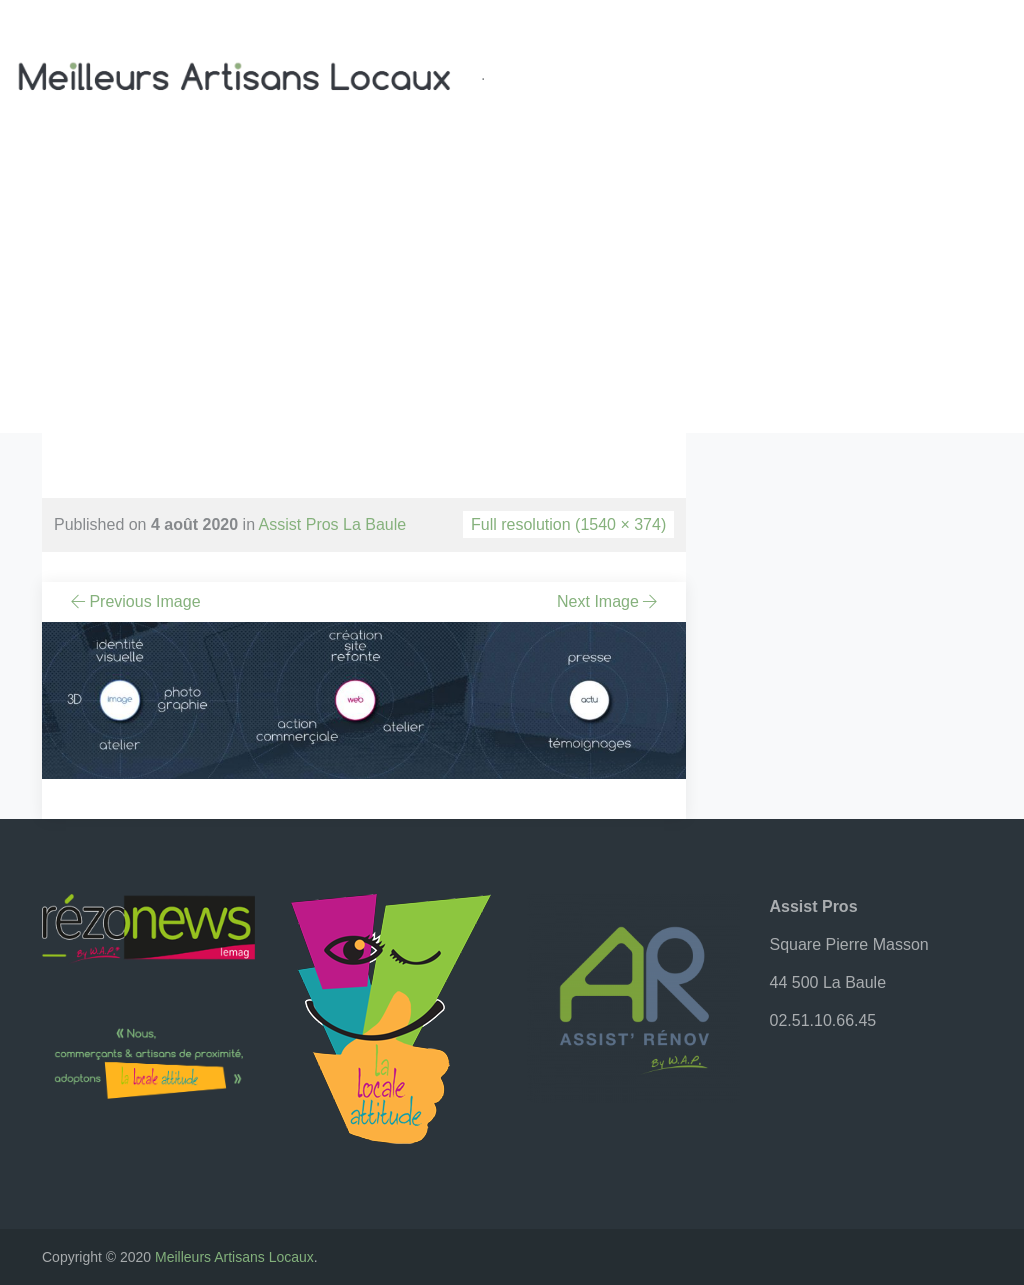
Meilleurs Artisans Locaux (234, 1257)
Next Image (609, 601)
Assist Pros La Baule (333, 524)
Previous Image (134, 601)
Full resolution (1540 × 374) (568, 524)
